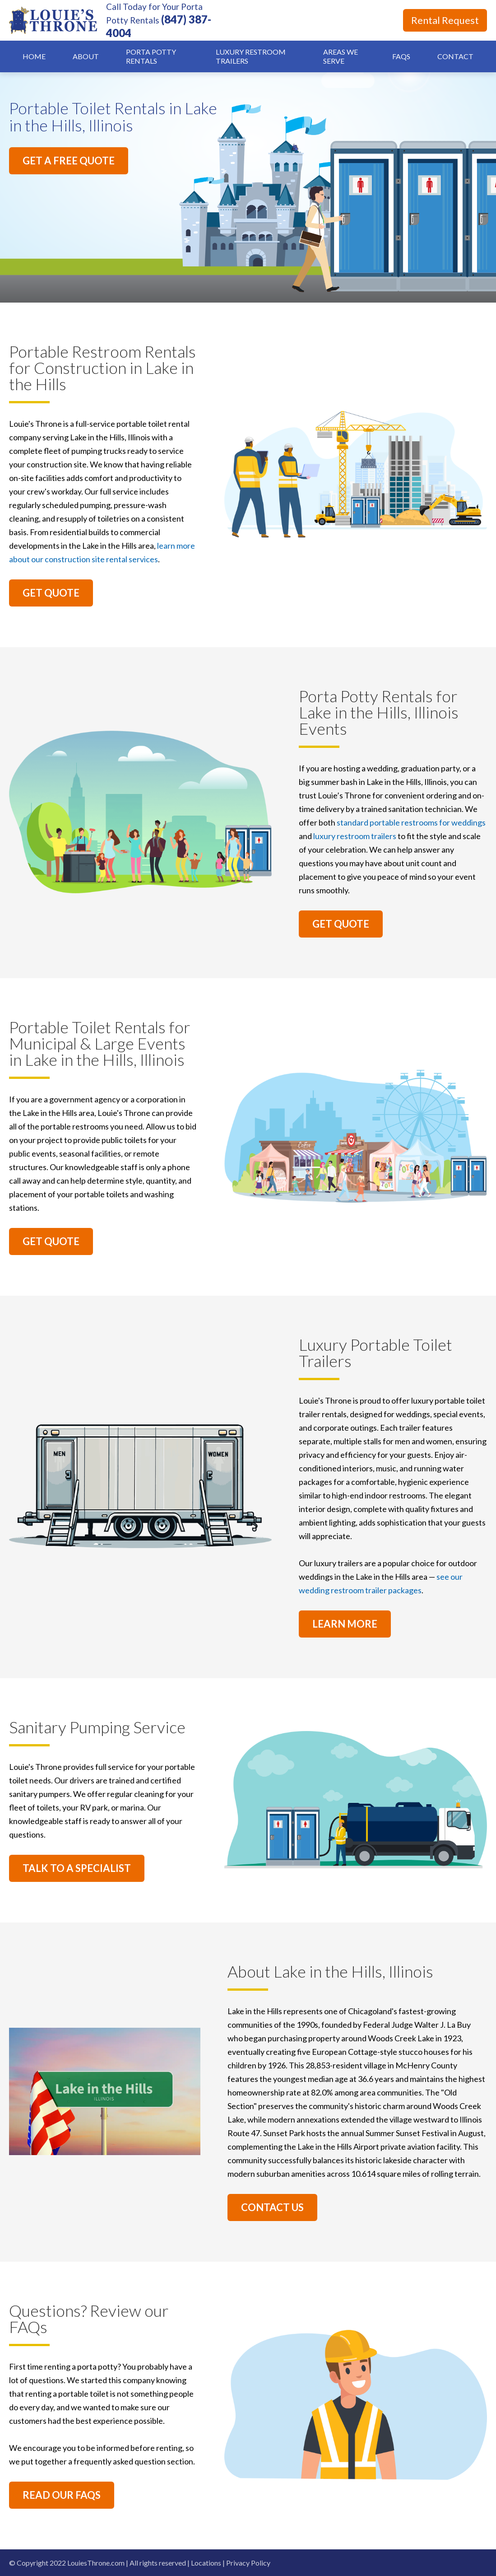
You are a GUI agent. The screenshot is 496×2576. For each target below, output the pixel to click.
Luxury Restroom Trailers (251, 56)
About (86, 56)
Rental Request (445, 20)
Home (34, 56)
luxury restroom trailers (354, 836)
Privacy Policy (248, 2562)
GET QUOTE (51, 593)
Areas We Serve (340, 56)
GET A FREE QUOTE (69, 160)
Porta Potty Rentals (151, 56)
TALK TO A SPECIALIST (77, 1868)
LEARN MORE (344, 1624)
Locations (206, 2562)
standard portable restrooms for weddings (411, 822)
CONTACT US (272, 2207)
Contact (455, 56)
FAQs (401, 56)
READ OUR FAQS (62, 2495)
